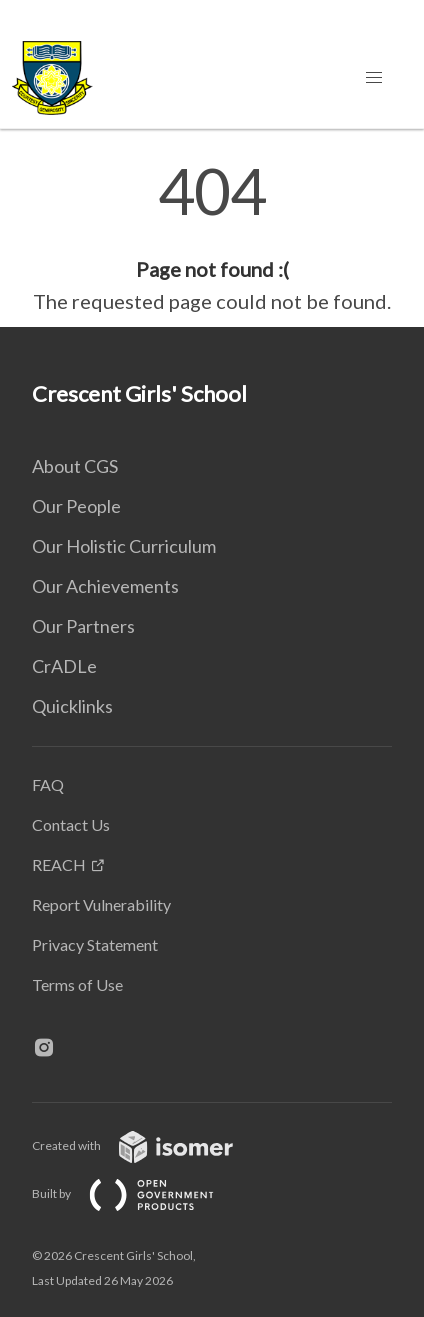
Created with (148, 1145)
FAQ (48, 784)
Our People (76, 506)
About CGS (75, 466)
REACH (59, 864)
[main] (212, 238)
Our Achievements (105, 586)
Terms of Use (77, 984)
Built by (139, 1193)
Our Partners (83, 626)
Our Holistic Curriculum (124, 546)
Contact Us (71, 824)
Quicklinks (72, 706)
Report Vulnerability (101, 904)
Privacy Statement (95, 944)
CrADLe (64, 666)
